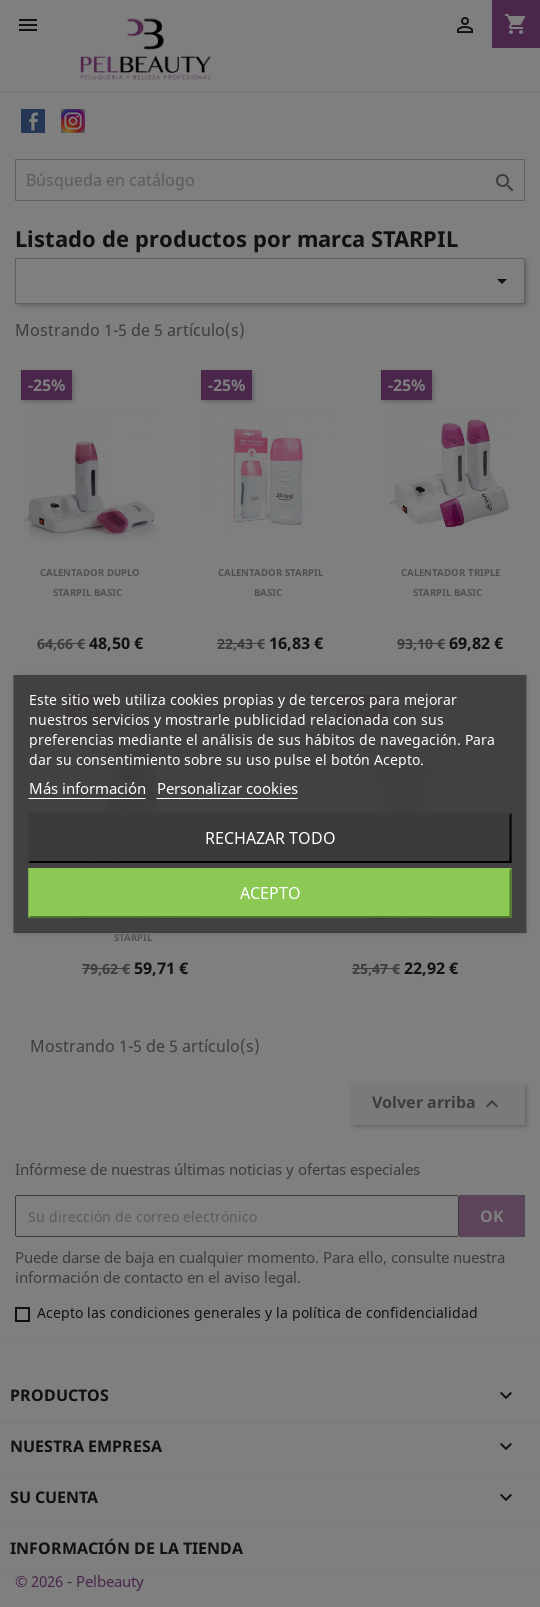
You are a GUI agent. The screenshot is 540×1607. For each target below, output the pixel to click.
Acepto (270, 893)
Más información (87, 788)
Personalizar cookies (227, 788)
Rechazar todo (270, 838)
